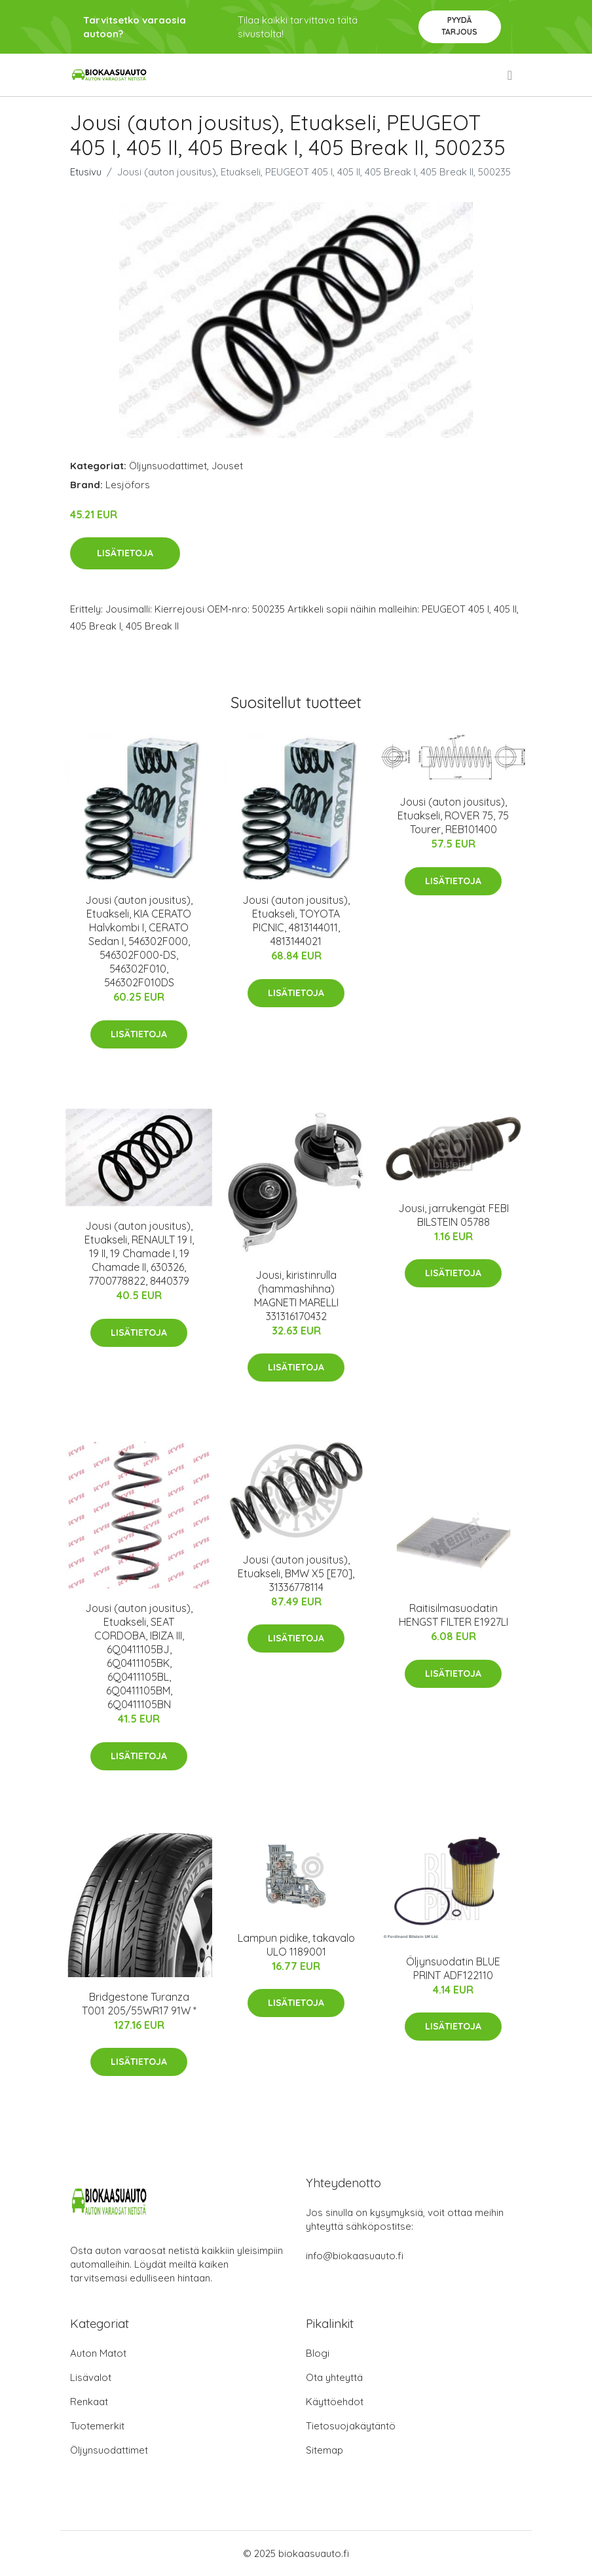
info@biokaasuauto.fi (354, 2255)
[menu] (511, 75)
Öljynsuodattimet (168, 465)
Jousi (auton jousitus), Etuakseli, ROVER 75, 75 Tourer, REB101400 (453, 815)
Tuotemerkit (97, 2426)
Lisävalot (90, 2377)
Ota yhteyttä (334, 2377)
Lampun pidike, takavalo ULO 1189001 (296, 1944)
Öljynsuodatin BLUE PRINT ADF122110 (453, 1968)
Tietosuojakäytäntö (351, 2426)
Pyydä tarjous (459, 26)
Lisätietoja (125, 553)
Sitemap (324, 2450)
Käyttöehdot (334, 2401)
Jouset (227, 465)
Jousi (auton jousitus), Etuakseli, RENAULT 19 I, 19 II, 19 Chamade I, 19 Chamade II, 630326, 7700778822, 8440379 (139, 1253)
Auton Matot (98, 2353)
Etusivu (86, 172)
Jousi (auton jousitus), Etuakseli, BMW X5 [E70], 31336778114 (296, 1573)
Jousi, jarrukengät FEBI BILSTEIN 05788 (453, 1215)
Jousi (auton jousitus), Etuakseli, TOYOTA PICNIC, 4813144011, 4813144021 (296, 920)
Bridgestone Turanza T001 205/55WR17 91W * (139, 2003)
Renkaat (89, 2401)
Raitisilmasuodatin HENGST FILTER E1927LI (453, 1614)
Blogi (317, 2353)
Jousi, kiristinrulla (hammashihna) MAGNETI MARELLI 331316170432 (296, 1295)
